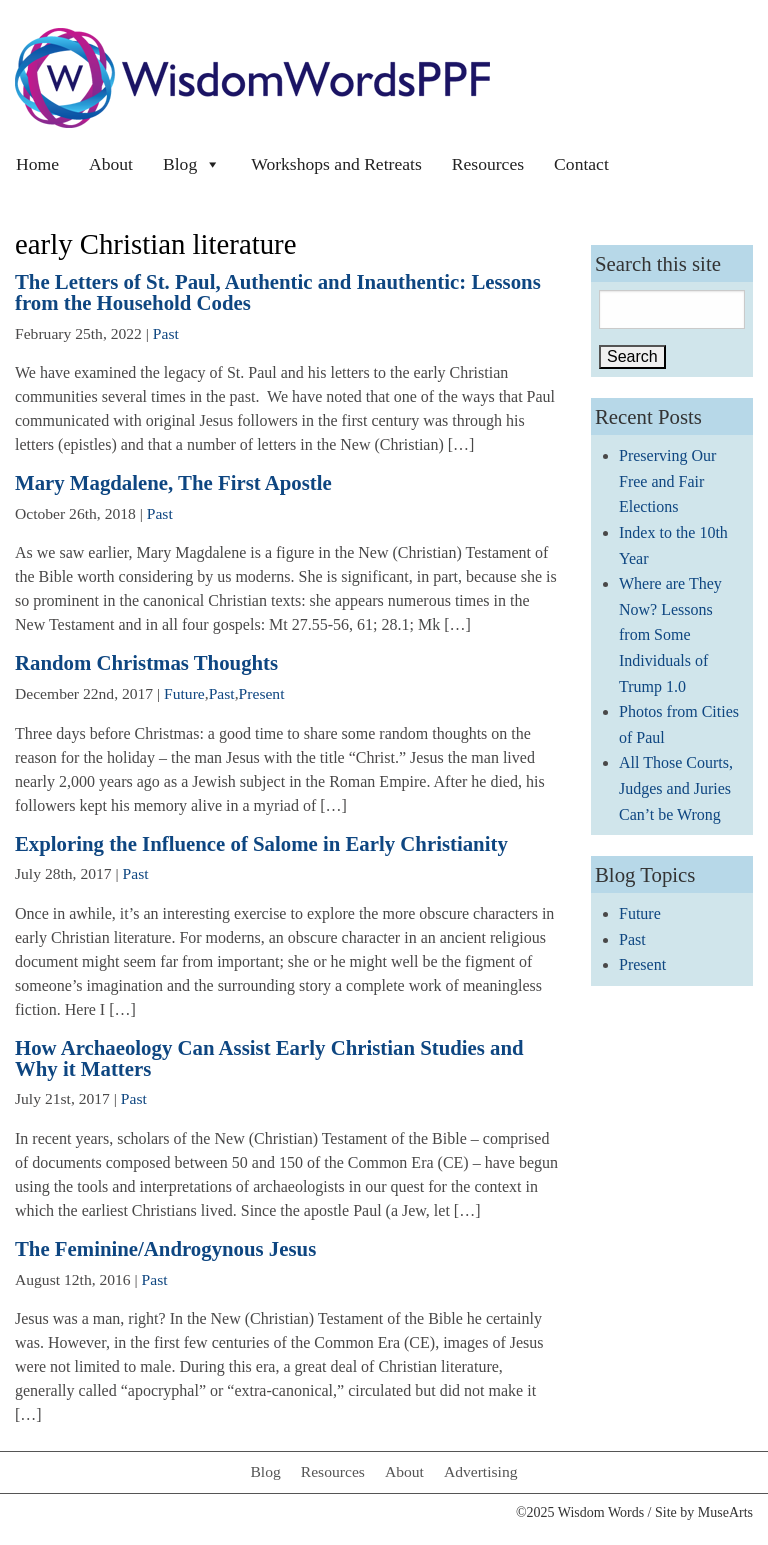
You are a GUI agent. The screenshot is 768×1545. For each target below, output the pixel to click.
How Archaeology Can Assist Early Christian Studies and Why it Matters (269, 1058)
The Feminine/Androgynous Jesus (165, 1248)
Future (184, 693)
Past (166, 333)
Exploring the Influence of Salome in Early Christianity (261, 843)
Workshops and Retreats (336, 164)
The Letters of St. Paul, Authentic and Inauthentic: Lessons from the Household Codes (278, 292)
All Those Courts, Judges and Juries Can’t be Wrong (676, 788)
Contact (581, 164)
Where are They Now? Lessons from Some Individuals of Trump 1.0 (670, 634)
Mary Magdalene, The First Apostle (173, 482)
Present (262, 693)
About (111, 164)
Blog (192, 164)
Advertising (481, 1471)
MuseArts (725, 1512)
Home (37, 164)
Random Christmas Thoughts (146, 662)
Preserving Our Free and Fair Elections (667, 481)
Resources (488, 164)
